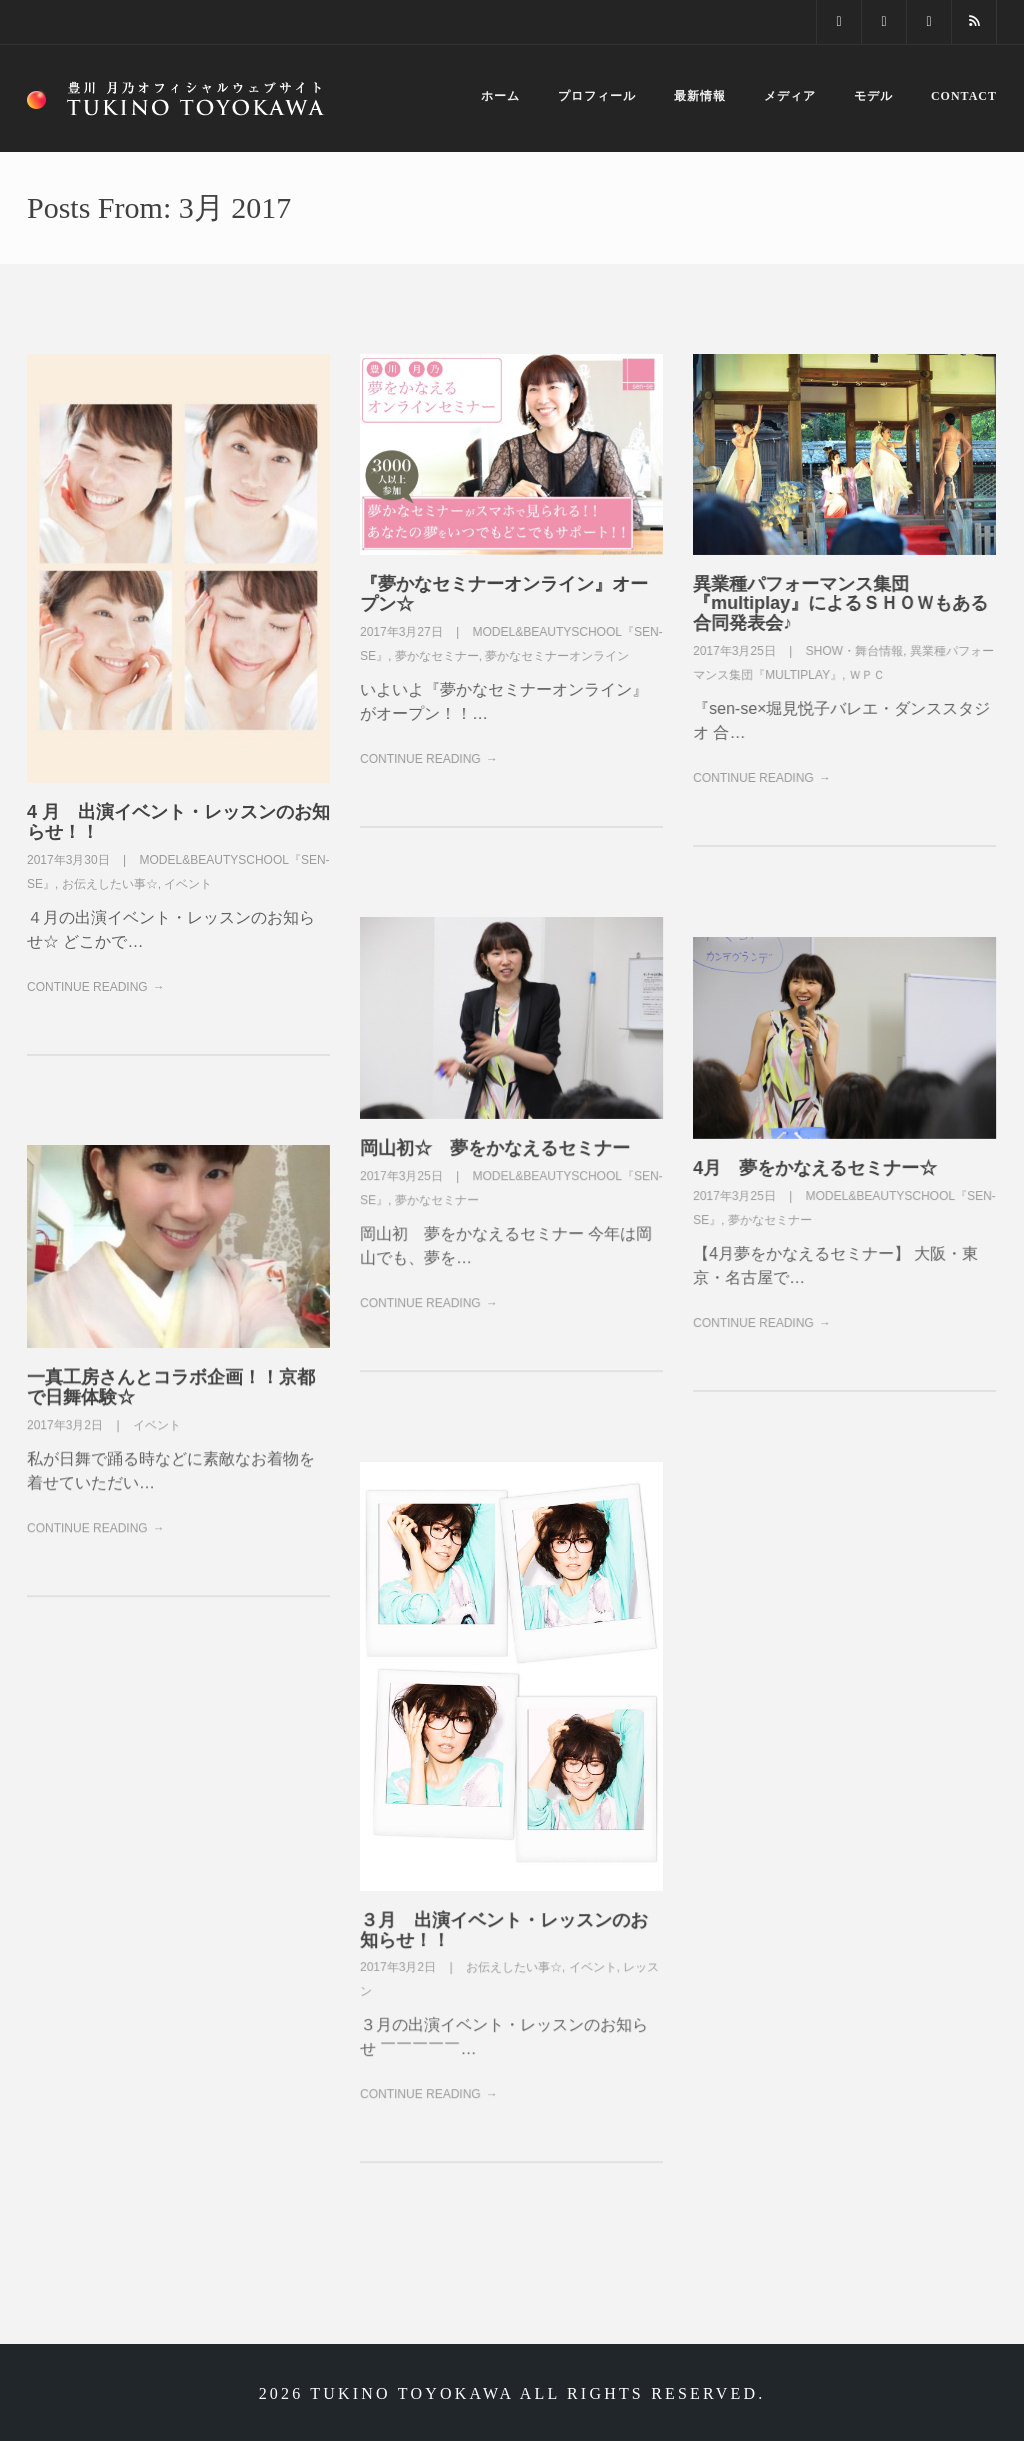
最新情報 (700, 96)
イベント (188, 884)
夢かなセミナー (437, 656)
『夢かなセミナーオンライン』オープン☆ (504, 594)
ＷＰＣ (867, 675)
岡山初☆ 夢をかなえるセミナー (495, 1148)
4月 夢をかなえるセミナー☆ (815, 1168)
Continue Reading (87, 987)
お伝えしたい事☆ (110, 884)
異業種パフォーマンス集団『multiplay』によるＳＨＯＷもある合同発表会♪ (840, 604)
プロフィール (597, 96)
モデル (873, 96)
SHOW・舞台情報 (854, 651)
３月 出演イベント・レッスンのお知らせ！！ (504, 1930)
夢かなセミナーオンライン (557, 656)
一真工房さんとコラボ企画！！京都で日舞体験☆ (171, 1387)
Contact (964, 96)
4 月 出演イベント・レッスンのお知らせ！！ (178, 822)
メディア (790, 96)
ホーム (500, 96)
